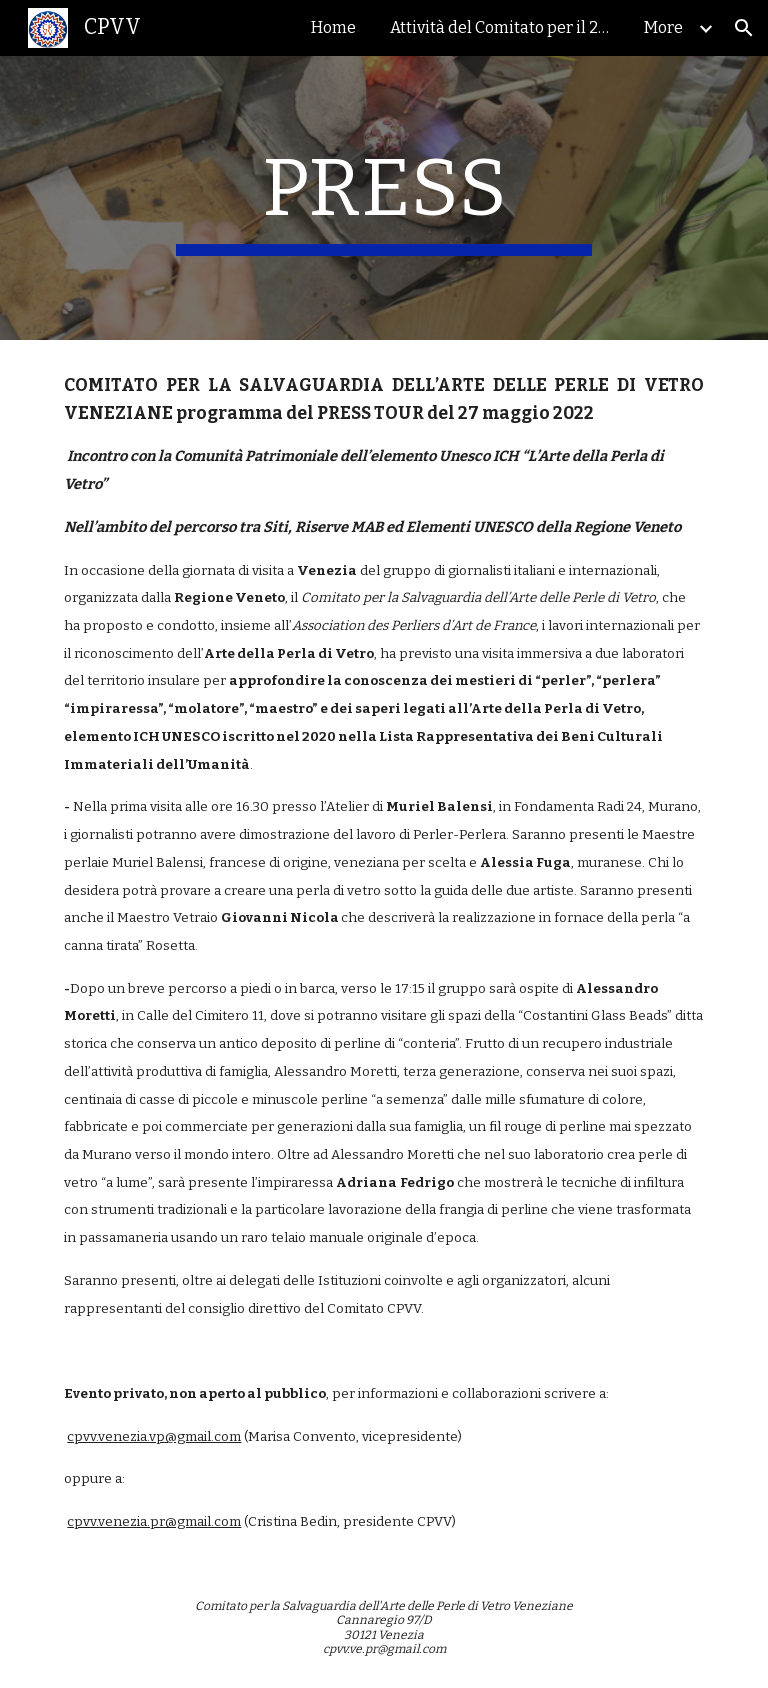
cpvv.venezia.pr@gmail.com (154, 1522)
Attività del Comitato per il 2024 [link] (505, 27)
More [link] (663, 27)
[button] (744, 28)
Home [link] (333, 27)
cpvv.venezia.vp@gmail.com (154, 1437)
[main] (383, 198)
